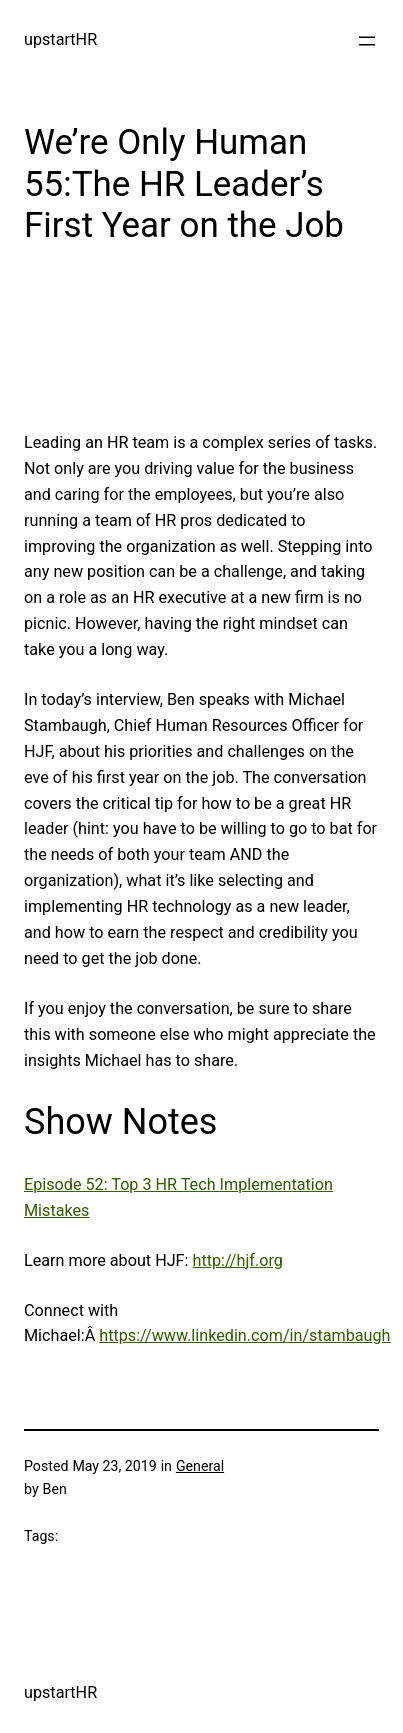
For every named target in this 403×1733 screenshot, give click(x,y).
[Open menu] (367, 41)
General (200, 1466)
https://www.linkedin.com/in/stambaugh (244, 1335)
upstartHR (60, 39)
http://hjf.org (237, 1260)
